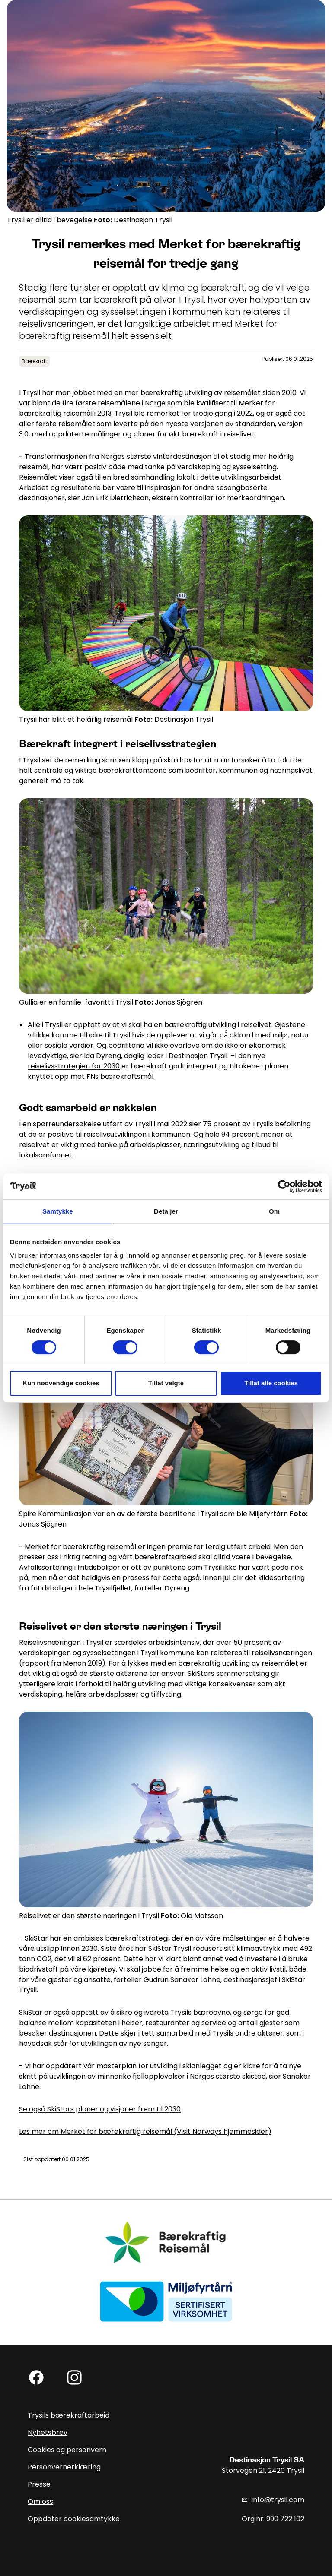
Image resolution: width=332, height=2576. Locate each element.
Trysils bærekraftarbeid (68, 2415)
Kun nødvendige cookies (60, 1383)
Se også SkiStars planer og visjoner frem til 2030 (100, 2109)
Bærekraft (34, 361)
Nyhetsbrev (47, 2432)
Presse (39, 2484)
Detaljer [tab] (166, 1211)
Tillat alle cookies (271, 1383)
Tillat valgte (166, 1383)
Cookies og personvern (67, 2450)
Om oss (40, 2501)
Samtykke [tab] (57, 1211)
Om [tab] (274, 1211)
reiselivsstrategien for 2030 (74, 1066)
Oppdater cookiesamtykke (74, 2519)
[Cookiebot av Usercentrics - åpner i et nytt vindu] (284, 1186)
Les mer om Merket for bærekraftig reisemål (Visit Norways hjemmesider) (145, 2132)
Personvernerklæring (64, 2467)
